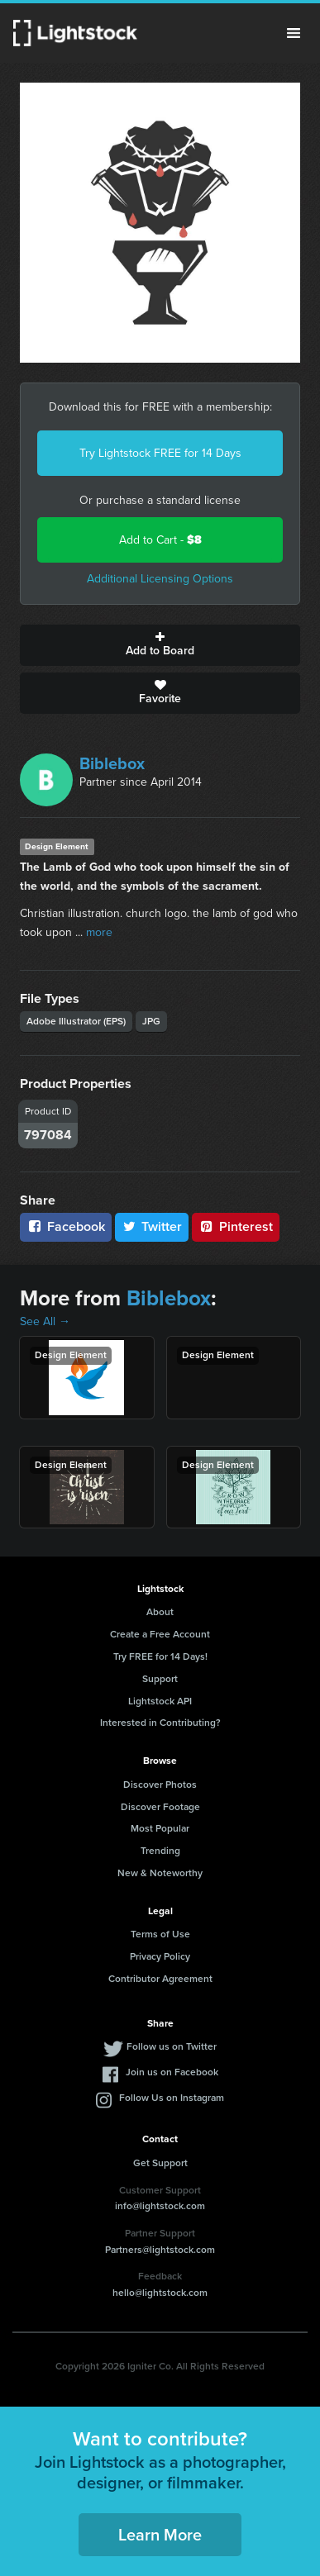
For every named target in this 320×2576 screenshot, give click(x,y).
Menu (293, 33)
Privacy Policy (160, 1956)
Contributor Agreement (160, 1978)
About (160, 1611)
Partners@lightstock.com (160, 2249)
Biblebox (112, 763)
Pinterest (235, 1226)
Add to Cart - (160, 540)
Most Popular (160, 1828)
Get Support (160, 2162)
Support (160, 1678)
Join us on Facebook (172, 2072)
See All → (45, 1321)
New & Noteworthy (160, 1872)
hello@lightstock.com (160, 2292)
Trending (160, 1850)
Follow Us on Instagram (171, 2097)
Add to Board (160, 645)
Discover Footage (160, 1806)
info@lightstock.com (160, 2205)
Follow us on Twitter (172, 2046)
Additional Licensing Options (160, 578)
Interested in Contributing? (160, 1722)
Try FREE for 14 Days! (160, 1656)
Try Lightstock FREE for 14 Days (160, 453)
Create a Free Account (160, 1634)
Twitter (152, 1226)
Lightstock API (160, 1701)
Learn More (160, 2534)
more (99, 932)
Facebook (65, 1226)
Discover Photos (160, 1784)
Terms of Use (160, 1934)
